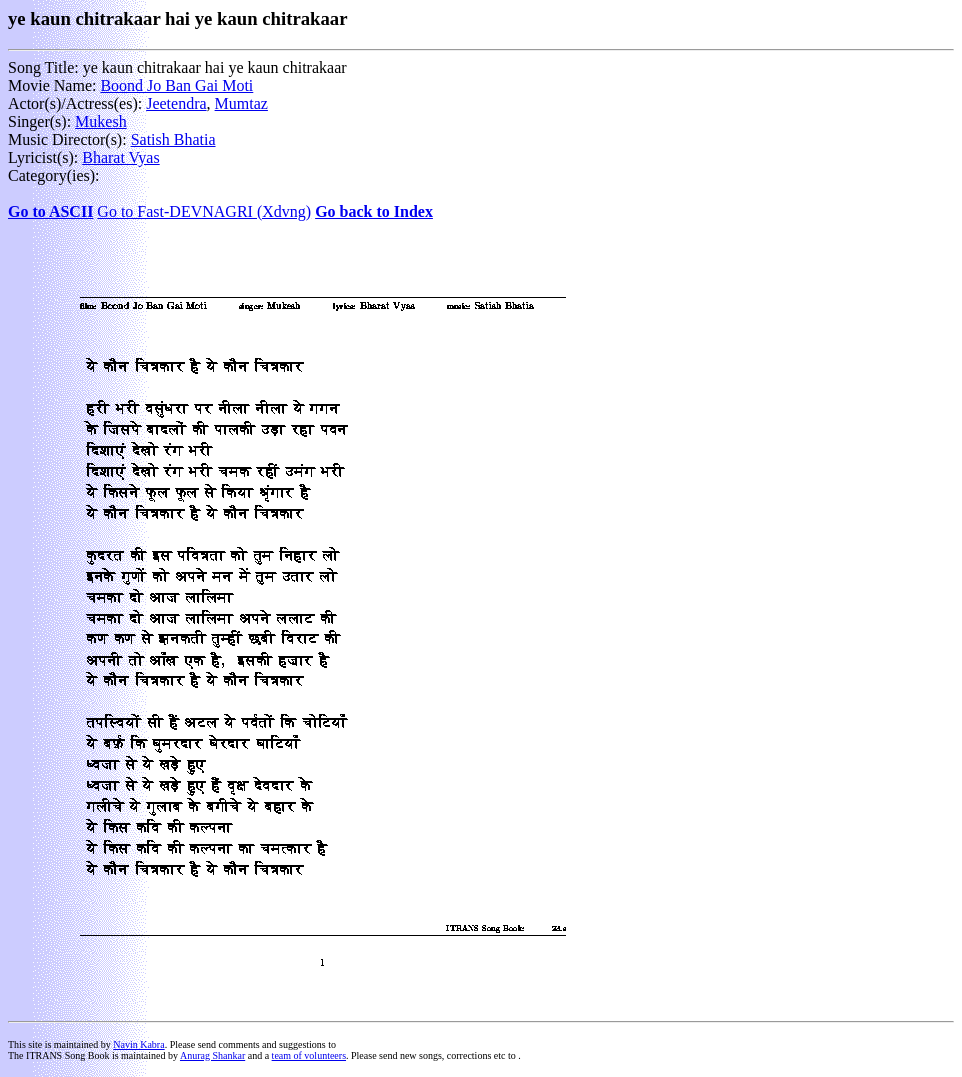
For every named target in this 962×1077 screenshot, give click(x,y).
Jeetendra (176, 103)
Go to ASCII (50, 211)
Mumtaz (241, 103)
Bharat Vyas (120, 157)
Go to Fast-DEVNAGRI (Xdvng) (204, 211)
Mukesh (101, 121)
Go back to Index (374, 211)
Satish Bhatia (173, 139)
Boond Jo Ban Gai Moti (176, 85)
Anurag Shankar (212, 1055)
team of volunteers (309, 1055)
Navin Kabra (138, 1044)
